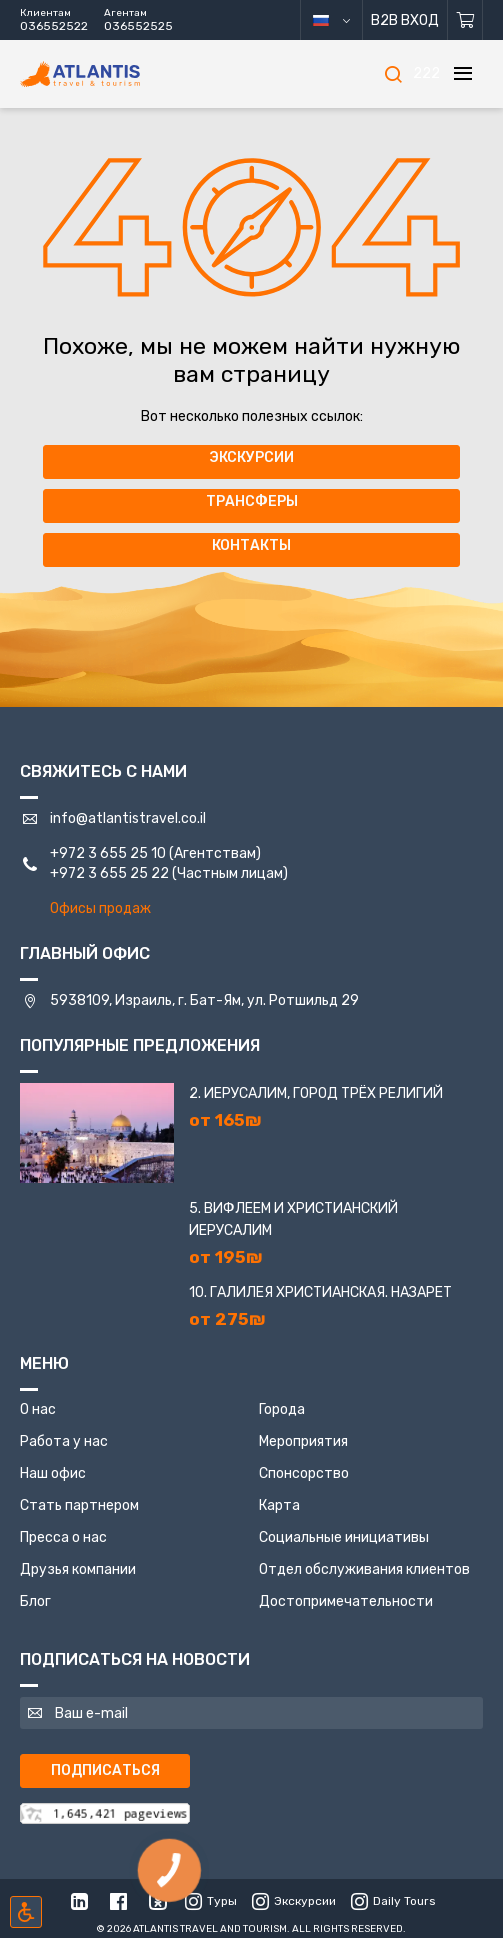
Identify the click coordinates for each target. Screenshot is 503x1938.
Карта (279, 1505)
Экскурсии (251, 457)
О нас (38, 1409)
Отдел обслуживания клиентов (364, 1569)
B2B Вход (405, 20)
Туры (211, 1901)
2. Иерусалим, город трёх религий (316, 1093)
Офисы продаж (100, 908)
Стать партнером (79, 1505)
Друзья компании (78, 1569)
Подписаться (105, 1770)
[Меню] (463, 74)
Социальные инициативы (344, 1537)
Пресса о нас (63, 1537)
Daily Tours (393, 1901)
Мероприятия (303, 1441)
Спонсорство (304, 1473)
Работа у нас (64, 1441)
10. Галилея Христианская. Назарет (320, 1292)
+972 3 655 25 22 (109, 873)
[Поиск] (393, 74)
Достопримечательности (346, 1601)
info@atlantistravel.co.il (128, 818)
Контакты (251, 545)
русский (346, 20)
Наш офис (53, 1473)
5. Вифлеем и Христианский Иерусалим (293, 1219)
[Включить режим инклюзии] (26, 1912)
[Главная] (110, 74)
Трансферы (252, 501)
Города (282, 1409)
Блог (35, 1601)
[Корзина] (465, 20)
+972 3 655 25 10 (108, 853)
